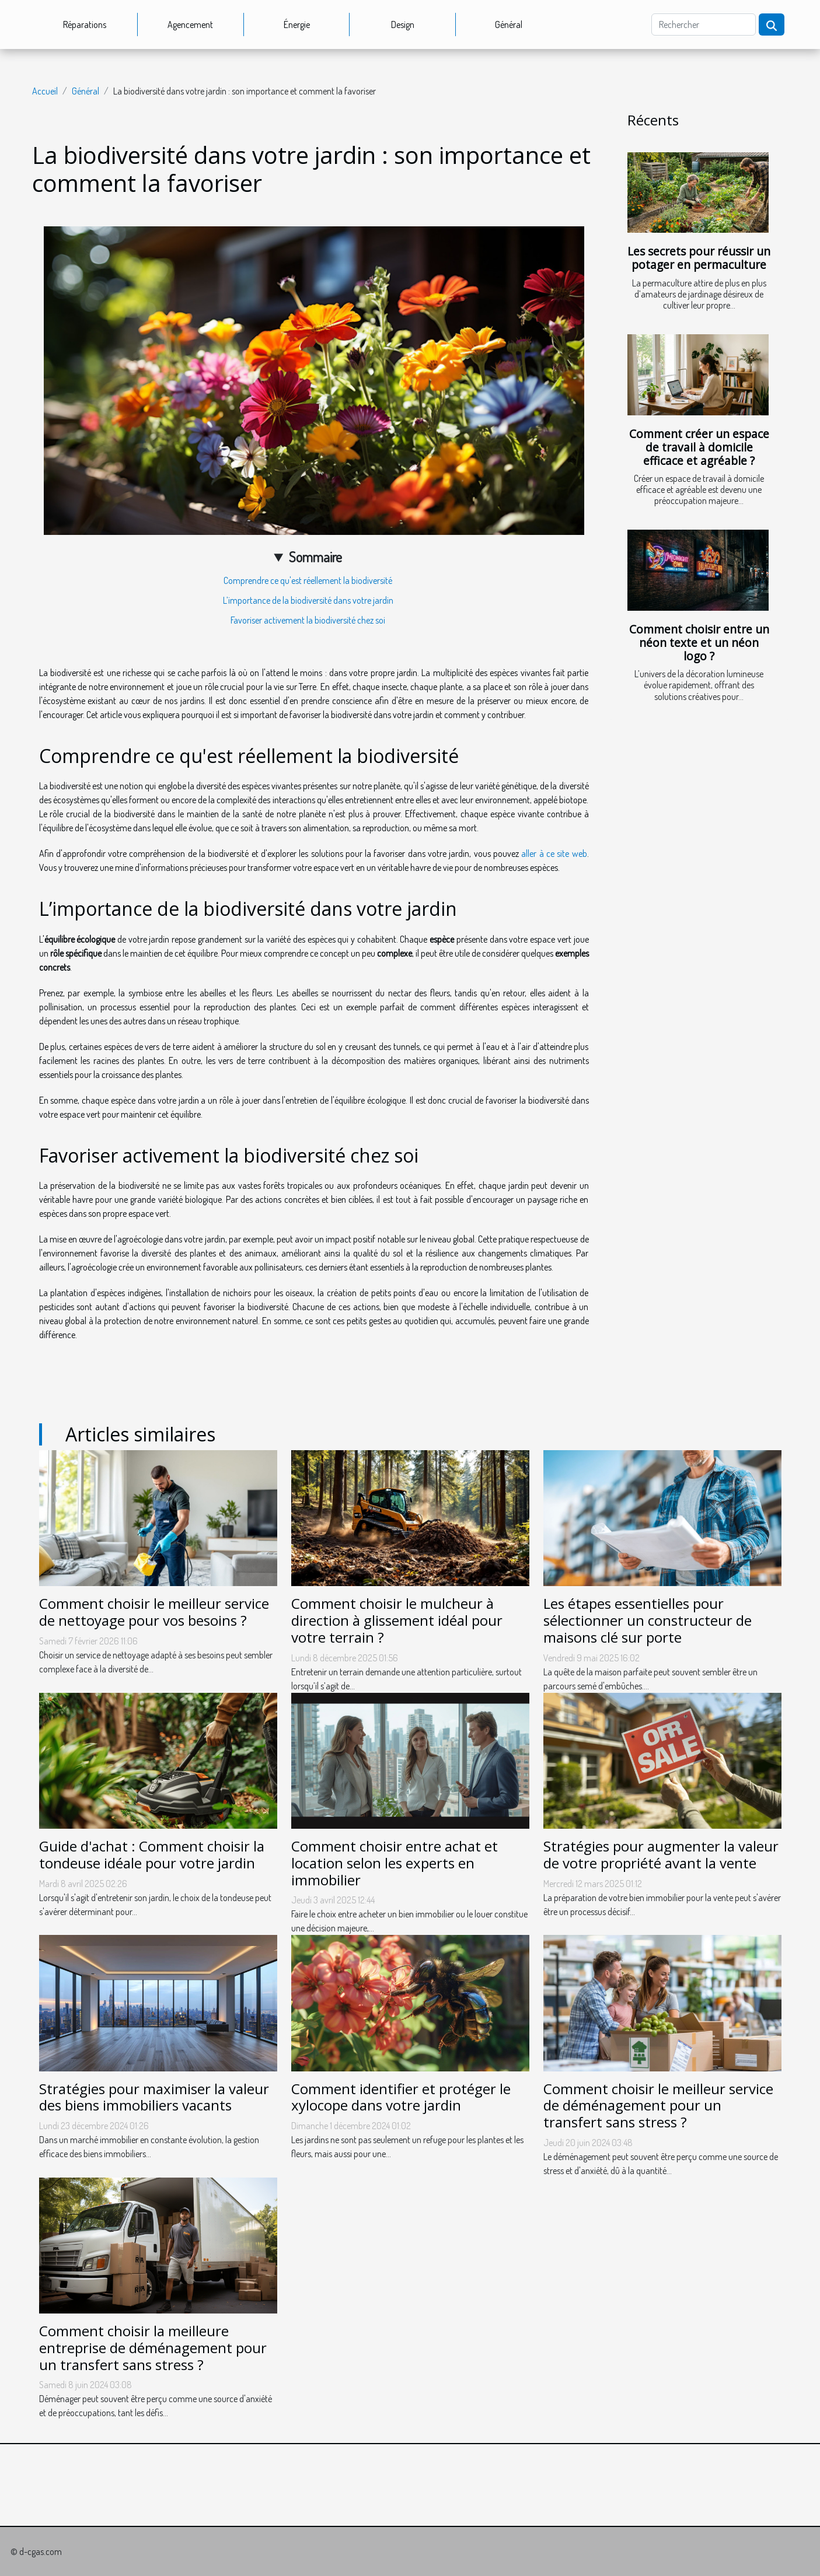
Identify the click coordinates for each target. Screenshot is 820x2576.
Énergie (297, 24)
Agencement (190, 24)
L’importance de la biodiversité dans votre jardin (308, 600)
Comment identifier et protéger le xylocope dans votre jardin (401, 2097)
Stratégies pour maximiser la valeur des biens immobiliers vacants (154, 2097)
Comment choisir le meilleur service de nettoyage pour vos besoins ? (154, 1612)
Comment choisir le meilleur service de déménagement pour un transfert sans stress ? (658, 2105)
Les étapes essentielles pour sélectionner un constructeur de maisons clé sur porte (647, 1620)
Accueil (45, 91)
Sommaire (315, 557)
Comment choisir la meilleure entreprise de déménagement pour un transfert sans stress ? (153, 2347)
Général (508, 24)
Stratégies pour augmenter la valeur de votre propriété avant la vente (661, 1854)
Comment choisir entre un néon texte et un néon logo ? (699, 642)
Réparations (84, 24)
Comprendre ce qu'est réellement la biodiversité (308, 580)
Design (402, 24)
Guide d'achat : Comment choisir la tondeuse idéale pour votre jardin (151, 1854)
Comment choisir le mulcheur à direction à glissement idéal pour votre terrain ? (397, 1620)
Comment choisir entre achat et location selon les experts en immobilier (394, 1862)
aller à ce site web (554, 853)
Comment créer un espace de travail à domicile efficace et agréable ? (699, 447)
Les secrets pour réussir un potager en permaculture (698, 257)
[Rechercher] (703, 24)
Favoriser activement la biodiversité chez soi (308, 620)
